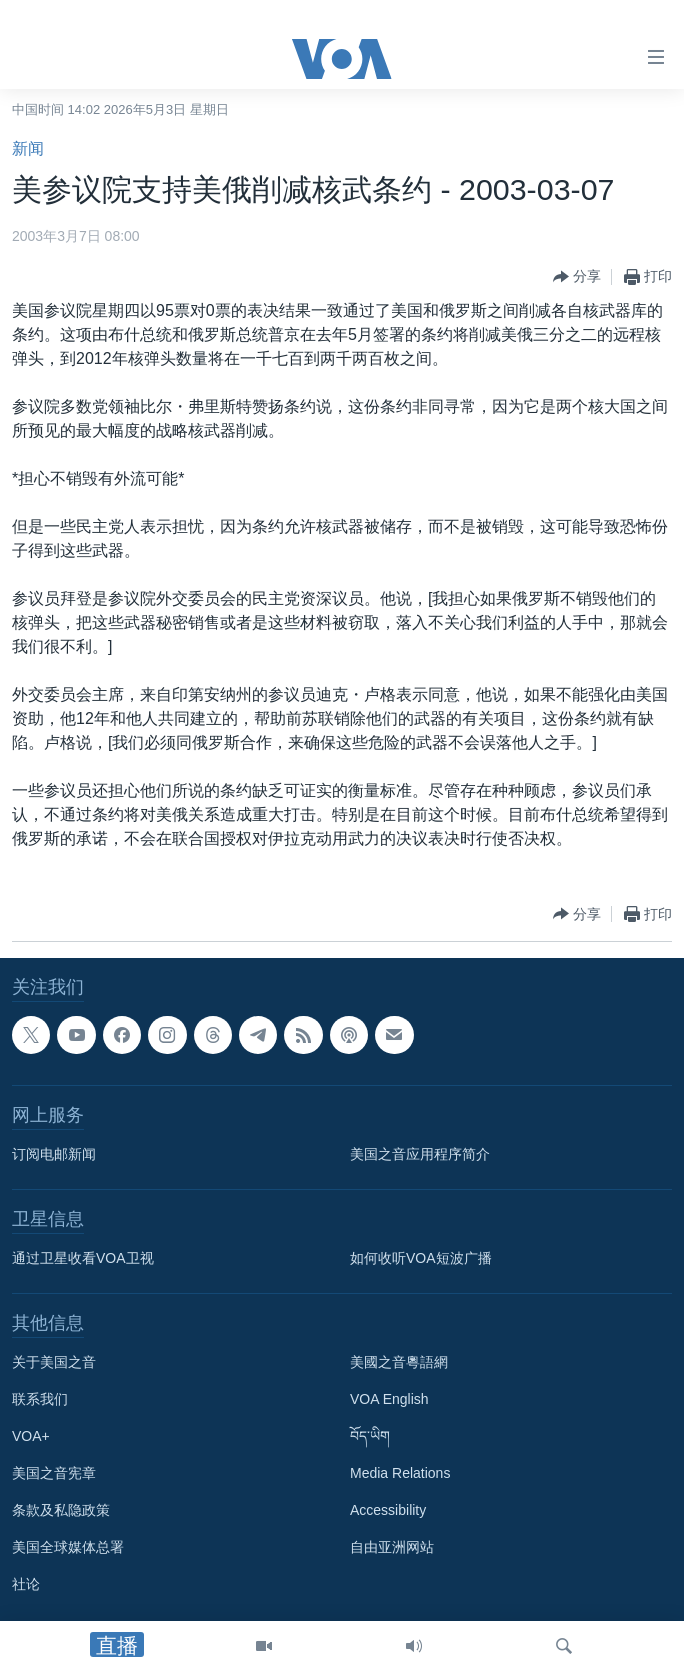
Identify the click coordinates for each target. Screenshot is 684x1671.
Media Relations (400, 1473)
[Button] (577, 277)
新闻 (28, 148)
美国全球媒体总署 (68, 1547)
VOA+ (31, 1436)
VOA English (389, 1399)
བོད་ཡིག (370, 1436)
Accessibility (388, 1510)
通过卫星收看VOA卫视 (83, 1258)
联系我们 (40, 1399)
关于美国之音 (54, 1362)
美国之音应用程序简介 (420, 1154)
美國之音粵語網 (399, 1362)
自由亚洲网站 (392, 1547)
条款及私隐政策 (61, 1510)
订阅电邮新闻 (54, 1154)
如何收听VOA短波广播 (421, 1258)
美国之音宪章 (54, 1473)
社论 (26, 1584)
